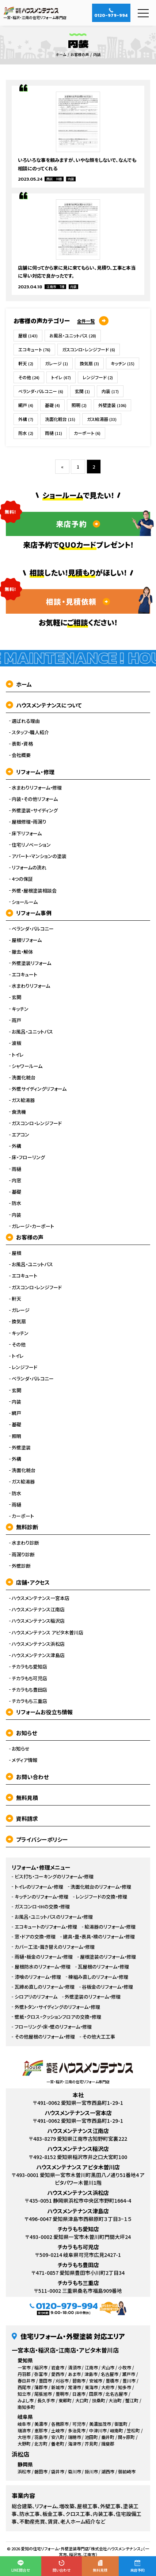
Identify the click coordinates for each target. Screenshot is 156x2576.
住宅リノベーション (31, 845)
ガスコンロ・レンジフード (88, 349)
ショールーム (25, 902)
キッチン (122, 363)
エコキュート (34, 349)
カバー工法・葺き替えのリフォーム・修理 (55, 1947)
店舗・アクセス (28, 1582)
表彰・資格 (22, 743)
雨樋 (53, 433)
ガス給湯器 (102, 419)
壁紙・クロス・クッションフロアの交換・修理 (58, 2017)
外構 (25, 419)
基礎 (52, 405)
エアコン (20, 1134)
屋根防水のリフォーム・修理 (43, 1966)
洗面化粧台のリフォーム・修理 (101, 1887)
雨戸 (16, 1020)
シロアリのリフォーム (36, 1996)
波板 (16, 1043)
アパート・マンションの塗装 (39, 856)
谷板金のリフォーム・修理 (107, 1987)
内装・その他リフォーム (35, 799)
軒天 (25, 363)
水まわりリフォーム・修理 (37, 787)
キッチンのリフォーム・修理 (41, 1896)
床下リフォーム (27, 833)
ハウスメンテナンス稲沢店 (38, 1621)
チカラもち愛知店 (29, 1666)
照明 (79, 405)
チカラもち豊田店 (29, 1689)
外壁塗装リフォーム (31, 963)
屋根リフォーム (27, 940)
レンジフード (98, 377)
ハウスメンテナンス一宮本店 (40, 1598)
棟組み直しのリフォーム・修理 (98, 1977)
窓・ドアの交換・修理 (35, 1936)
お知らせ (21, 1733)
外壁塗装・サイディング (35, 810)
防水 (25, 433)
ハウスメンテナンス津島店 (38, 1655)
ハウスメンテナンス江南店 (38, 1609)
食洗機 (19, 1112)
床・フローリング (28, 1157)
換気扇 (89, 363)
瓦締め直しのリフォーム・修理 (45, 1987)
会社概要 (21, 755)
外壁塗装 (112, 405)
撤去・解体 (22, 952)
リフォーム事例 (29, 913)
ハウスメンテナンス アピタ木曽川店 (47, 1632)
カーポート (87, 433)
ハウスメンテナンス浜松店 (38, 1644)
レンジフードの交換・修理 (101, 1896)
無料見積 (22, 1797)
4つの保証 (22, 879)
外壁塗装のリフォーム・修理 (93, 1996)
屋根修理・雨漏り (29, 821)
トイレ (61, 377)
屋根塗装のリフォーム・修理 (108, 1957)
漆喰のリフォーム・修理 (38, 1977)
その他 (28, 377)
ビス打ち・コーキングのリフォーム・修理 (54, 1876)
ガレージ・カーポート (33, 1226)
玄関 (82, 391)
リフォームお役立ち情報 (39, 1712)
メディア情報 (24, 1760)
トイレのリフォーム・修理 (39, 1887)
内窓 (16, 1180)
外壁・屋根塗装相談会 (34, 890)
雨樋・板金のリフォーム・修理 (44, 1957)
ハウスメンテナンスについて (44, 705)
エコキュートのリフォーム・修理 (46, 1926)
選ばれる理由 (26, 721)
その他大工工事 (98, 2036)
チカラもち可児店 (29, 1678)
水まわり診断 (25, 1543)
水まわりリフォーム (31, 986)
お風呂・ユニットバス (72, 335)
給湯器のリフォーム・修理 (110, 1926)
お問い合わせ (27, 1777)
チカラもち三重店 (29, 1701)
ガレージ (56, 363)
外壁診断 (21, 1566)
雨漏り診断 (23, 1554)
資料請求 (22, 1818)
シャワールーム (27, 1066)
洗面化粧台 (60, 419)
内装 (110, 391)
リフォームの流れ (29, 867)
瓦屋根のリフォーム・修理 (103, 1966)
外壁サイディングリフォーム (39, 1089)
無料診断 (22, 1527)
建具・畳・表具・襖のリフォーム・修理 (99, 1936)
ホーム (19, 684)
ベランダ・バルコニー (40, 391)
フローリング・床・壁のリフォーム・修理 (53, 2027)
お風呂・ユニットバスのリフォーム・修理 (54, 1917)
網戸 (25, 405)
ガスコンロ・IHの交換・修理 (42, 1906)
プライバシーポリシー (37, 1839)
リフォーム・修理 (30, 772)
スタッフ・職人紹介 (30, 732)
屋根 (28, 335)
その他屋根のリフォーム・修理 (45, 2036)
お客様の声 (24, 1237)
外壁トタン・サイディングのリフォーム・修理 (57, 2007)
